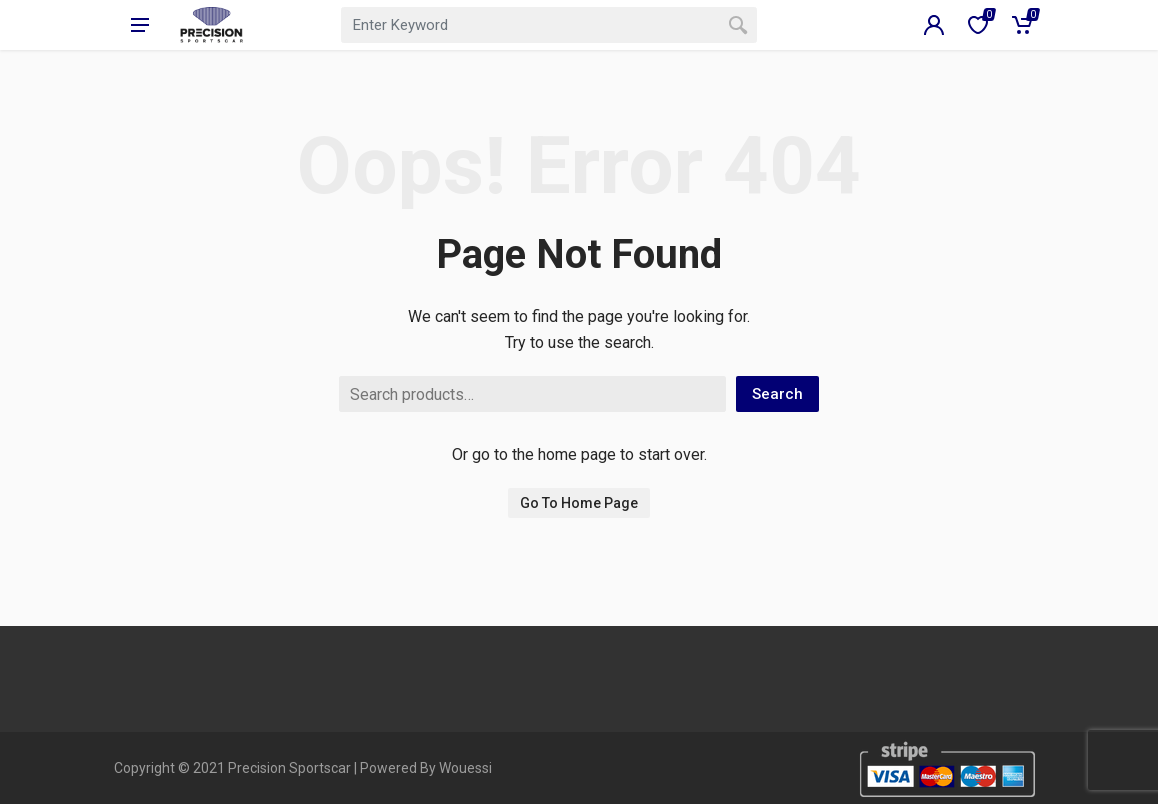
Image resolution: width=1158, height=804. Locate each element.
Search (777, 394)
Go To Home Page (579, 503)
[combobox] (549, 25)
